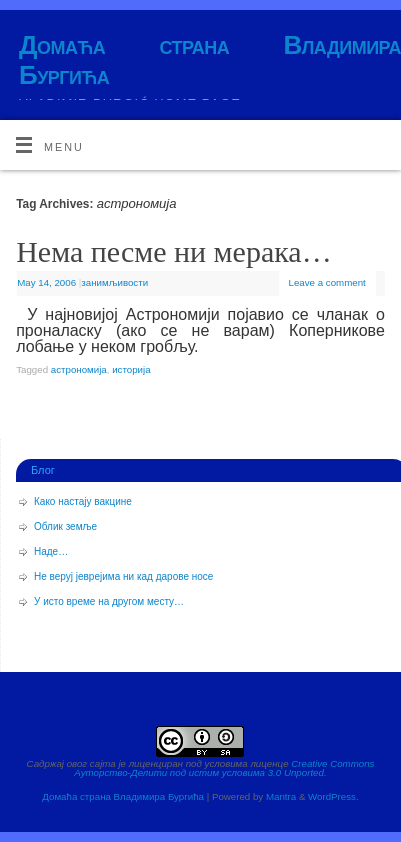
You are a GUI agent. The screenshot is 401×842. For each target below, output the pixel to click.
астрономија (79, 369)
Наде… (51, 551)
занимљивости (114, 282)
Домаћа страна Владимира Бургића (210, 60)
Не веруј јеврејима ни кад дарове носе (123, 576)
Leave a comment (327, 282)
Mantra (281, 796)
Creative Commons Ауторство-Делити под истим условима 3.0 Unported (224, 768)
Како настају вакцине (83, 501)
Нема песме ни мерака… (173, 251)
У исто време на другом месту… (109, 601)
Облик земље (65, 526)
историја (131, 369)
